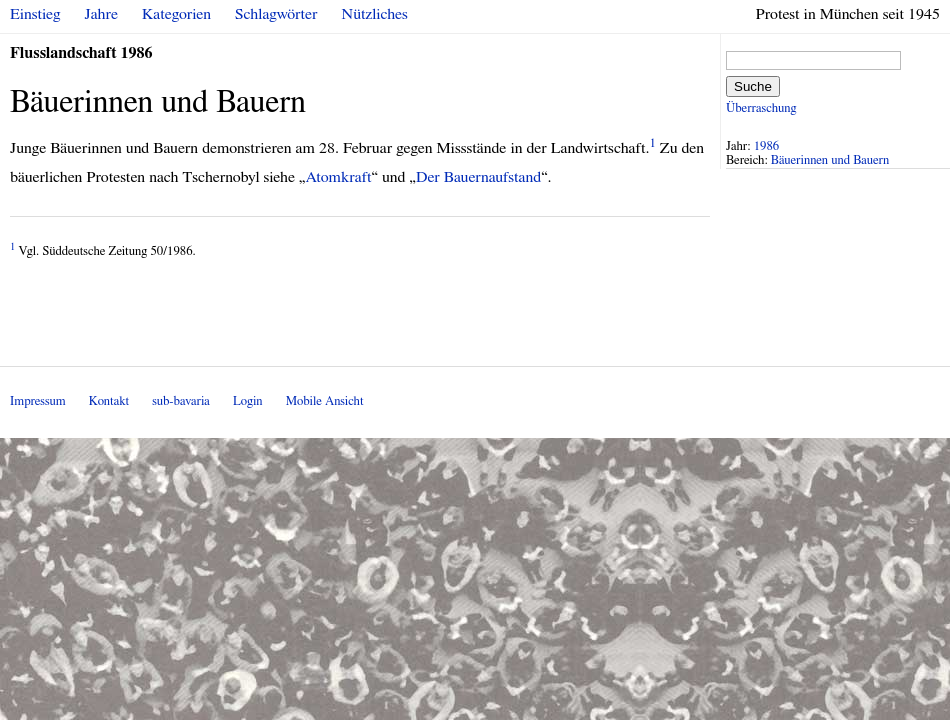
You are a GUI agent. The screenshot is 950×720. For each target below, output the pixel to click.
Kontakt (109, 401)
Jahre (101, 14)
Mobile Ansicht (325, 401)
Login (248, 401)
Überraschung (761, 108)
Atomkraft (338, 177)
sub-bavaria (180, 401)
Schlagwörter (276, 14)
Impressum (38, 401)
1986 (767, 146)
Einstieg (35, 14)
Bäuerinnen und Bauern (830, 160)
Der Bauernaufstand (478, 177)
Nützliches (375, 14)
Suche (753, 86)
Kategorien (176, 14)
